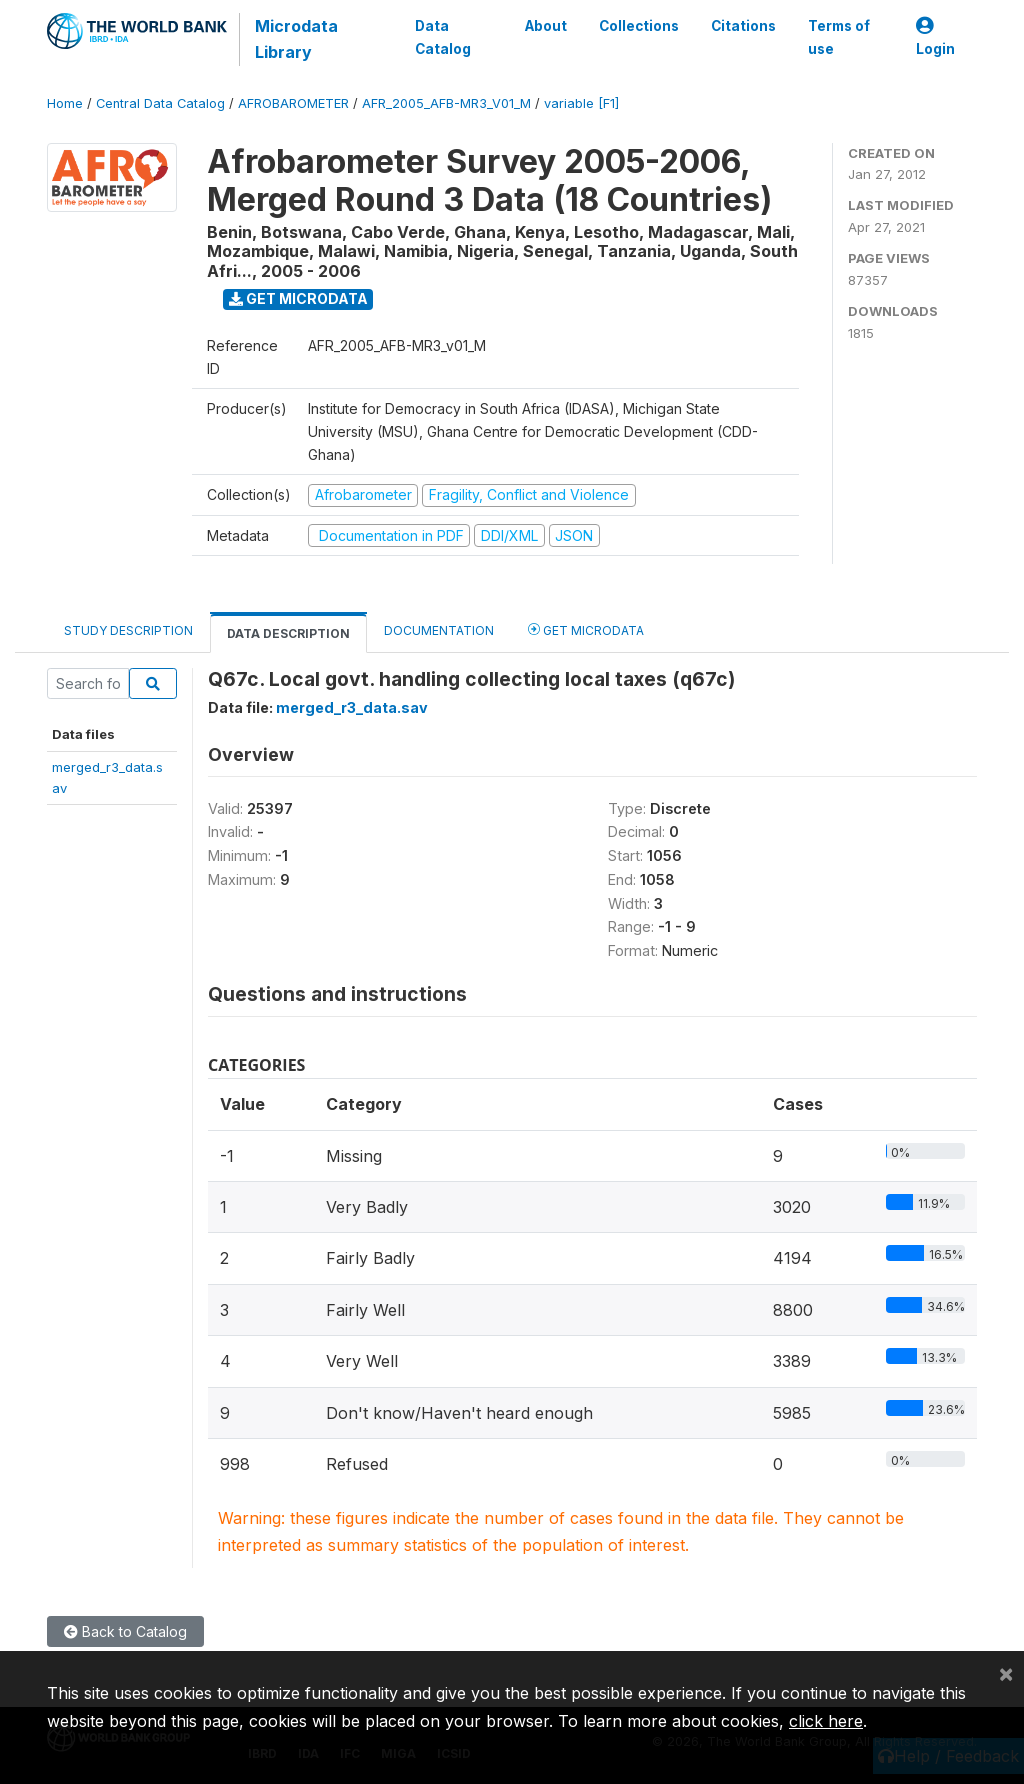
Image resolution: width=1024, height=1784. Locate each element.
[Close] (1006, 1673)
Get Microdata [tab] (586, 629)
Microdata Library (296, 39)
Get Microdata (298, 298)
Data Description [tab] (288, 633)
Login (935, 37)
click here (826, 1721)
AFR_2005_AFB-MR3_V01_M (446, 103)
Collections (639, 26)
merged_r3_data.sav (352, 707)
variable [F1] (581, 103)
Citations (743, 26)
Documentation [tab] (439, 630)
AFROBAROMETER (293, 103)
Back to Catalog (125, 1631)
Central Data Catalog (160, 103)
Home (65, 103)
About (546, 26)
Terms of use (839, 37)
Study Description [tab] (128, 630)
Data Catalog (443, 37)
